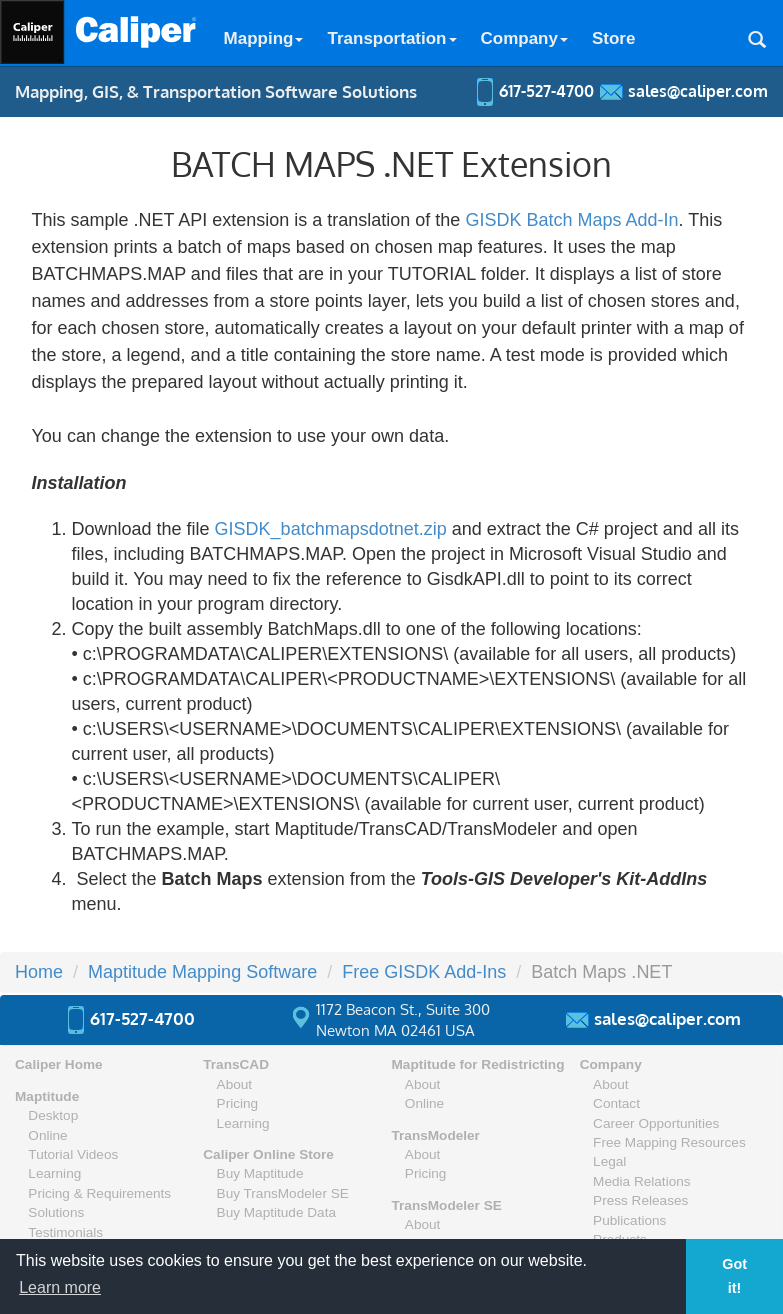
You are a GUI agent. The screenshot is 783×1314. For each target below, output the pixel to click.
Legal (609, 1161)
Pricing (238, 1103)
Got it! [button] (734, 1276)
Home (39, 972)
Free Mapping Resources (669, 1142)
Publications (629, 1220)
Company (524, 38)
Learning (54, 1173)
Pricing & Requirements (99, 1193)
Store (613, 38)
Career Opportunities (656, 1123)
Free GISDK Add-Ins (424, 972)
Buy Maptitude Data (276, 1212)
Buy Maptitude (260, 1173)
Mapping (264, 38)
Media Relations (641, 1181)
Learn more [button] (60, 1287)
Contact (616, 1103)
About (235, 1084)
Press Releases (640, 1200)
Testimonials (65, 1232)
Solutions (56, 1212)
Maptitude (47, 1096)
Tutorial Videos (73, 1154)
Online (47, 1135)
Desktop (53, 1115)
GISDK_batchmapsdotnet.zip (331, 529)
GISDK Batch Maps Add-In (571, 220)
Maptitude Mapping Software (202, 972)
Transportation (391, 38)
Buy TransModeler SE (283, 1193)
